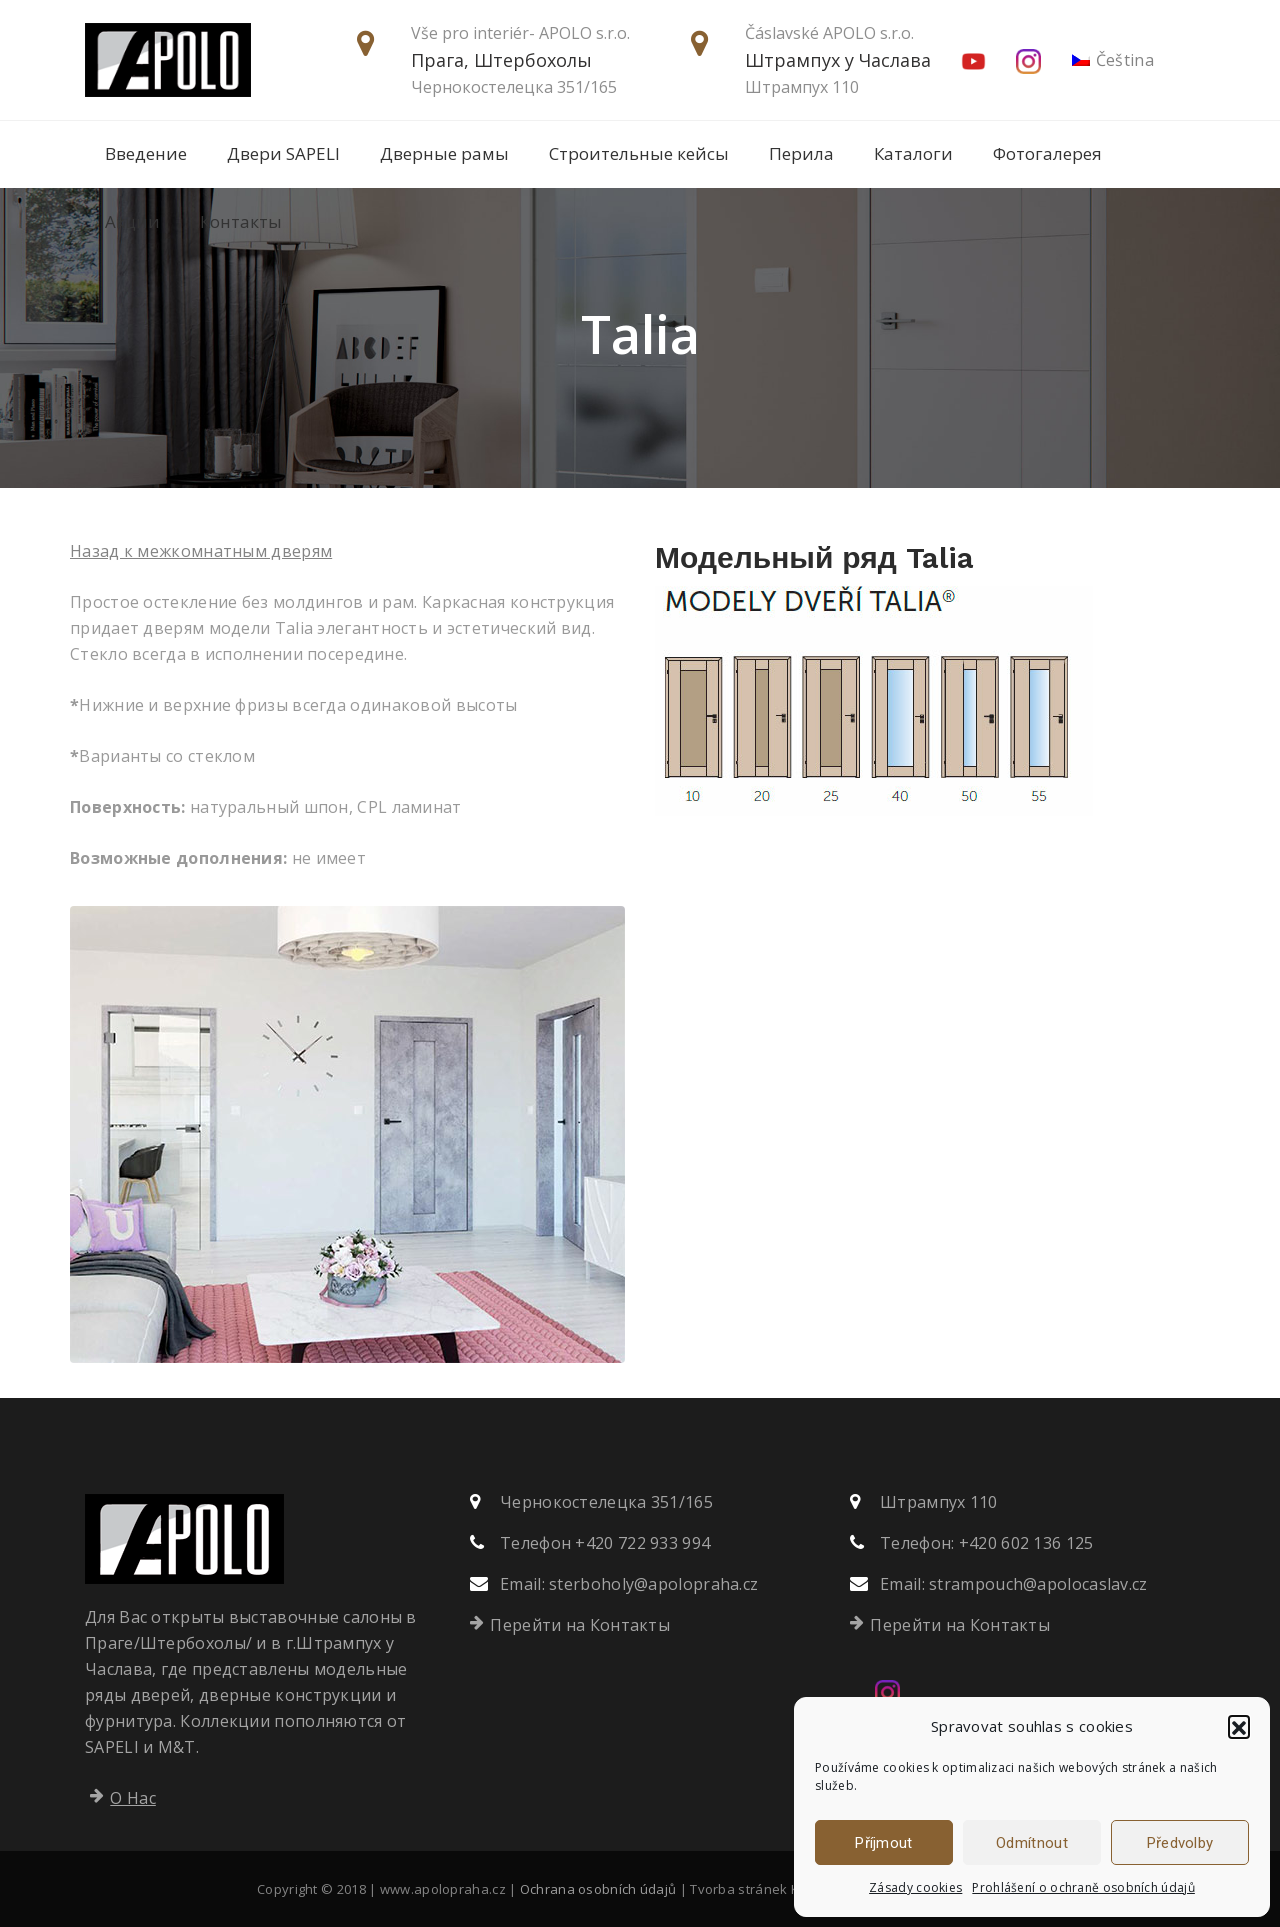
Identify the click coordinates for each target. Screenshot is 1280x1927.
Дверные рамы (444, 153)
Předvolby (1180, 1843)
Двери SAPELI (283, 153)
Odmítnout (1032, 1843)
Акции (132, 221)
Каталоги (913, 153)
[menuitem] (1113, 60)
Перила (801, 153)
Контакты (241, 221)
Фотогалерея (1047, 153)
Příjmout (883, 1843)
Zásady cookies (915, 1887)
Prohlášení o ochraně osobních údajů (1083, 1887)
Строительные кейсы (639, 153)
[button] (1239, 1726)
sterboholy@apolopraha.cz (653, 1584)
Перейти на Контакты (580, 1625)
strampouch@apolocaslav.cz (1038, 1584)
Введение (146, 153)
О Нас (133, 1798)
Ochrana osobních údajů (598, 1889)
